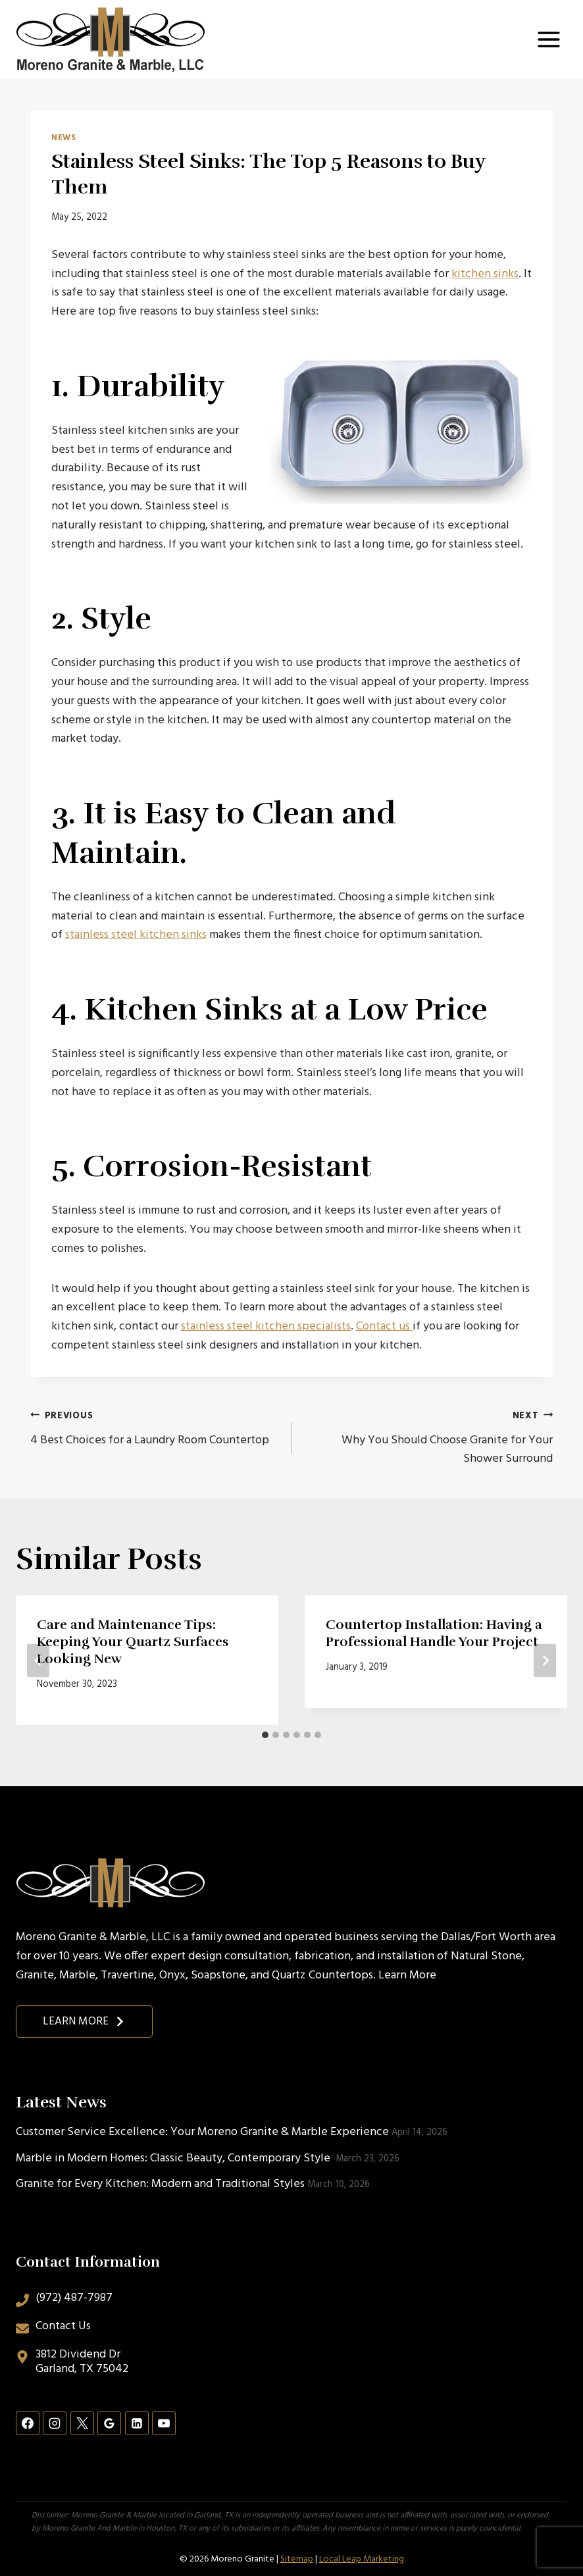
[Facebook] (27, 2423)
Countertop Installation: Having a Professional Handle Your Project (434, 1633)
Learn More (407, 1975)
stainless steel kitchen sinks (136, 934)
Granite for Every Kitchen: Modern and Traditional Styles (160, 2184)
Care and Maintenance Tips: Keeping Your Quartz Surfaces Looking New (133, 1641)
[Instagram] (54, 2423)
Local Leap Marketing (361, 2559)
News (63, 138)
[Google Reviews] (109, 2423)
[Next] (545, 1660)
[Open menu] (548, 39)
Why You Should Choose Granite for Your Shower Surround (428, 1437)
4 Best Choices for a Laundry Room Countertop (155, 1428)
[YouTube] (164, 2423)
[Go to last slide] (38, 1660)
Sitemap (296, 2559)
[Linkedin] (137, 2423)
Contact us (384, 1326)
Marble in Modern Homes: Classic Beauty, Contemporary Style (174, 2158)
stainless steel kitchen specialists (266, 1326)
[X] (82, 2423)
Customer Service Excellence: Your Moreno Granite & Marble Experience (202, 2132)
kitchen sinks (485, 274)
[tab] (265, 1735)
